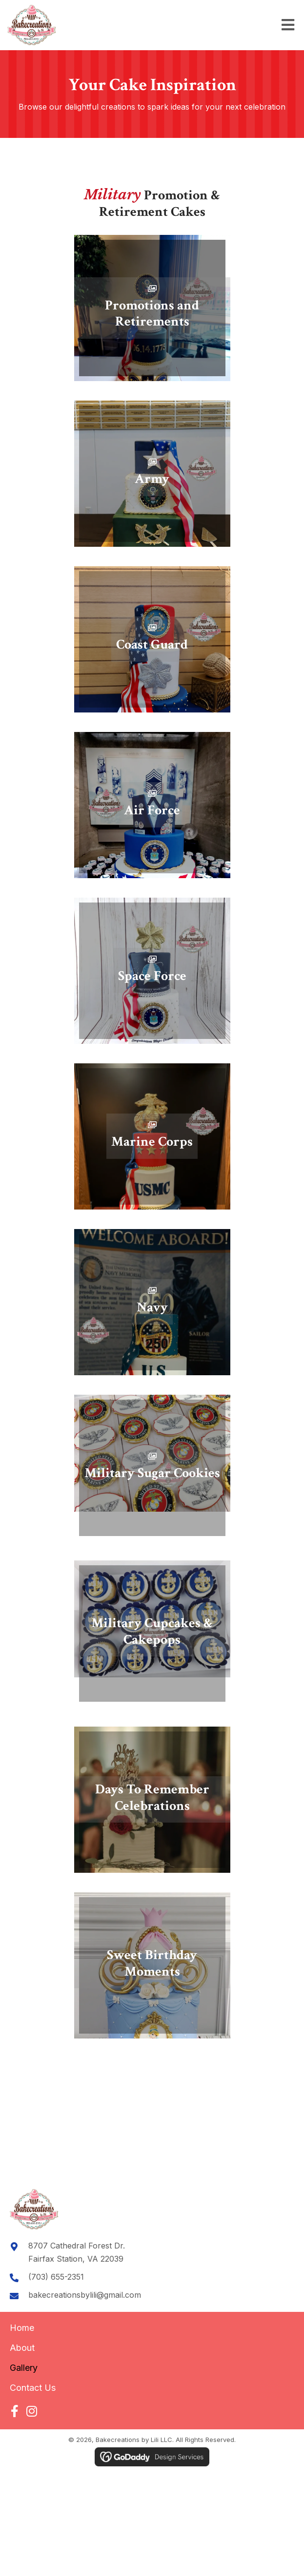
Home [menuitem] (22, 2328)
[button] (14, 2411)
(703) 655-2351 (56, 2277)
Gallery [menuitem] (24, 2368)
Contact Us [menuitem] (33, 2388)
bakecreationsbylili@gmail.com (84, 2295)
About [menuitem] (22, 2348)
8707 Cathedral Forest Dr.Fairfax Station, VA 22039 (76, 2252)
